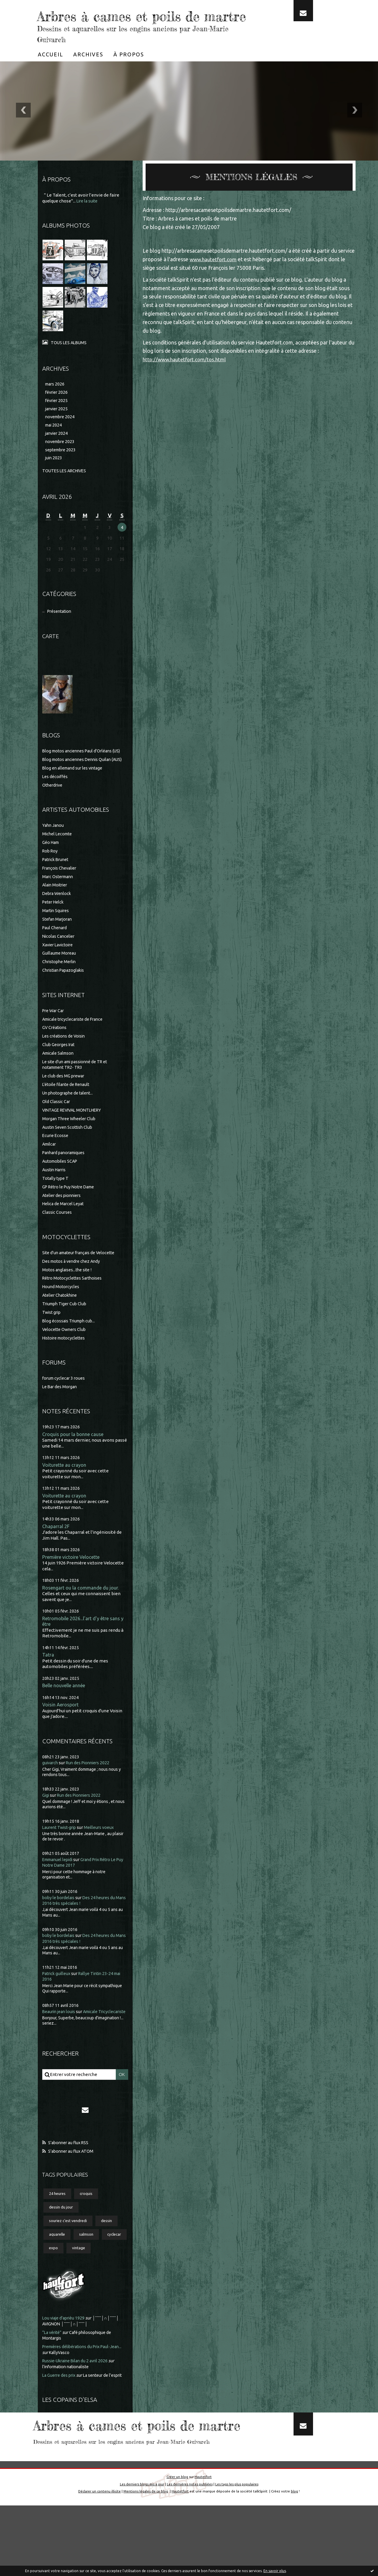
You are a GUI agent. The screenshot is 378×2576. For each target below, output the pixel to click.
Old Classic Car (56, 1128)
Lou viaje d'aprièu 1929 (65, 2358)
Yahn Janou (53, 852)
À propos (128, 72)
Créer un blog (177, 2547)
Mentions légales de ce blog (146, 2562)
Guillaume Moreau (60, 980)
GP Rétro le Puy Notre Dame (71, 1213)
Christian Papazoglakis (65, 997)
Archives (88, 72)
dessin (111, 2259)
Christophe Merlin (60, 988)
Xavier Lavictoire (59, 971)
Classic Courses (57, 1239)
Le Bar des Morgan (60, 1413)
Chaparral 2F (56, 1554)
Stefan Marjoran (58, 946)
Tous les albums (70, 360)
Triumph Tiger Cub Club (66, 1330)
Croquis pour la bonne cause (73, 1461)
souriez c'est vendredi (69, 2259)
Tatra (48, 1684)
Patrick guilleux (57, 2003)
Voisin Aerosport (61, 1735)
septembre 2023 (62, 470)
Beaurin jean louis (60, 2041)
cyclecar (57, 2287)
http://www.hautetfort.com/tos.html (186, 377)
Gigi (46, 1825)
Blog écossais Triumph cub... (70, 1347)
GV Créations (55, 1054)
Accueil (50, 72)
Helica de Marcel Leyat (64, 1230)
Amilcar (50, 1171)
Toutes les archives (65, 491)
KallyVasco (73, 2392)
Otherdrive (53, 812)
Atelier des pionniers (63, 1222)
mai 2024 (54, 444)
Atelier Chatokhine (61, 1322)
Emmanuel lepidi (59, 1889)
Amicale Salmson (59, 1080)
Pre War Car (54, 1037)
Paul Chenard (55, 954)
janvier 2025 (57, 427)
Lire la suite (88, 218)
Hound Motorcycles (61, 1313)
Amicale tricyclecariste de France (75, 1046)
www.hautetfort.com (214, 277)
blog (296, 2562)
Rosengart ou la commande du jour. (81, 1616)
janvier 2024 (57, 453)
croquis (89, 2230)
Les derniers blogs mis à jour (141, 2555)
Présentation (61, 632)
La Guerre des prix (60, 2414)
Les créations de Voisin (65, 1063)
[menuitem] (50, 72)
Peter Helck (54, 929)
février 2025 (57, 419)
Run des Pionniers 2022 (90, 1793)
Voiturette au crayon (65, 1492)
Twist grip (52, 1339)
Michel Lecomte (58, 860)
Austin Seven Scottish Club (69, 1154)
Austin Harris (55, 1196)
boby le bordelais (59, 1927)
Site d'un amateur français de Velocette (82, 1279)
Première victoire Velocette (73, 1585)
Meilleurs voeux (104, 1857)
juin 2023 (54, 478)
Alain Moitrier (56, 911)
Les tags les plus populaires (238, 2555)
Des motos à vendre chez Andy (73, 1288)
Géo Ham (51, 869)
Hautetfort (203, 2547)
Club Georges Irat (59, 1071)
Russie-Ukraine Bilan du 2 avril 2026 (77, 2400)
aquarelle (58, 2273)
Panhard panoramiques (65, 1179)
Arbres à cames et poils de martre (133, 23)
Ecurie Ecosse (56, 1162)
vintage (110, 2287)
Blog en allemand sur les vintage (74, 795)
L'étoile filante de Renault (68, 1111)
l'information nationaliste (68, 2406)
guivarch (50, 1793)
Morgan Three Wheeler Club (71, 1145)
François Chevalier (61, 895)
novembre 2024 (61, 436)
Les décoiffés (55, 803)
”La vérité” (53, 2372)
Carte (51, 657)
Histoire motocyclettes (65, 1365)
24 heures (58, 2230)
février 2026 (57, 410)
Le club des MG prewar (64, 1102)
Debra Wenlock (58, 920)
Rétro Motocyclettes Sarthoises (74, 1305)
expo (84, 2287)
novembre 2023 (61, 461)
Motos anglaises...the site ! (68, 1296)
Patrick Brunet (57, 886)
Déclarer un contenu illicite (98, 2562)
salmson (89, 2273)
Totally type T (56, 1205)
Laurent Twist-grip (61, 1857)
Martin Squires (56, 937)
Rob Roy (50, 878)
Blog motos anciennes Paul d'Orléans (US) (84, 772)
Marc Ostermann (59, 903)
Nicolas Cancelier (59, 963)
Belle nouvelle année (65, 1715)
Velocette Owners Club (65, 1356)
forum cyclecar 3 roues (65, 1405)
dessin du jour (62, 2245)
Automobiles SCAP (61, 1188)
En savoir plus (274, 2571)
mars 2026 (55, 401)
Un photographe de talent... (69, 1120)
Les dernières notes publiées (190, 2555)
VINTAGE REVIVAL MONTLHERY (74, 1137)
